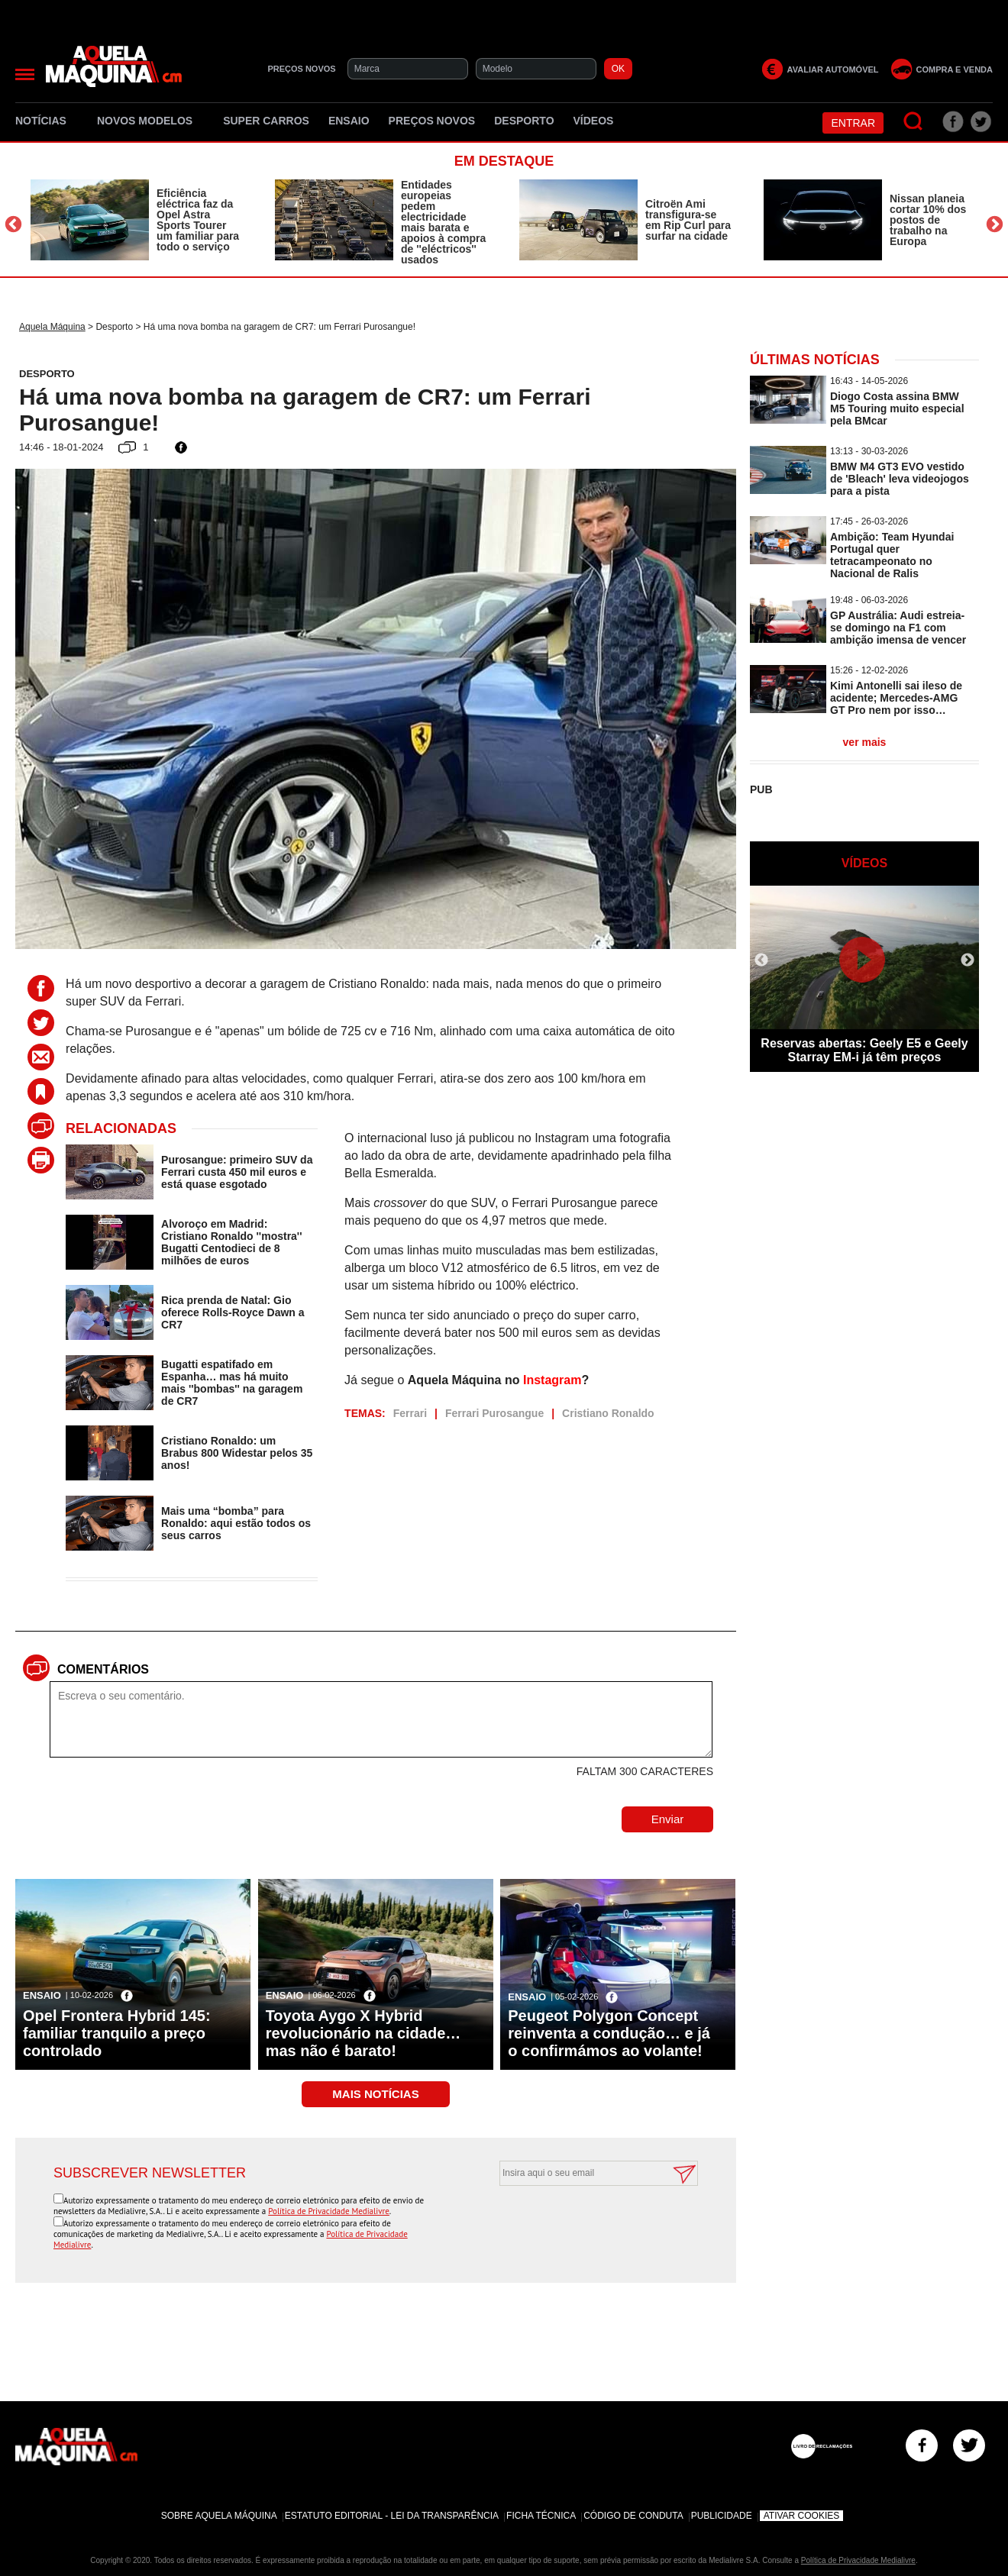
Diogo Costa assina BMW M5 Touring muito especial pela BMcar (897, 408)
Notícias (46, 121)
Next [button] (994, 224)
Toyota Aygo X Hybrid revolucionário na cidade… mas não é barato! (363, 2033)
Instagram (552, 1380)
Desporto (524, 121)
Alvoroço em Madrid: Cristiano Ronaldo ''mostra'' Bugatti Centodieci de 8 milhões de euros (231, 1242)
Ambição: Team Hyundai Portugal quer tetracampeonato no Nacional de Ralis (892, 555)
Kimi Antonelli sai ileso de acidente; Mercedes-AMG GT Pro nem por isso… (896, 698)
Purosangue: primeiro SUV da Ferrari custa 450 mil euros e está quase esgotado (236, 1172)
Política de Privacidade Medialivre (328, 2211)
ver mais (865, 742)
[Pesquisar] (914, 122)
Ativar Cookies (802, 2515)
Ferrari (410, 1413)
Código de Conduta (633, 2515)
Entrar (853, 123)
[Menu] (24, 74)
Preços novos (432, 121)
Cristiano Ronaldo (608, 1413)
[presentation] (582, 2223)
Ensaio (349, 121)
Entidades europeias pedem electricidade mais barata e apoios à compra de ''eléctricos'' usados (443, 222)
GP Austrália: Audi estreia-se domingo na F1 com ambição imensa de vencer (898, 627)
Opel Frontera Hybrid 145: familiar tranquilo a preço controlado (117, 2033)
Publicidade (721, 2515)
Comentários (103, 1669)
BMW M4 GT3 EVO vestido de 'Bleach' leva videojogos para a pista (899, 478)
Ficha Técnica (541, 2515)
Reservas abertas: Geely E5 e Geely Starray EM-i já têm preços (864, 1050)
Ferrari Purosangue (494, 1413)
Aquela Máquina (52, 326)
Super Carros (266, 121)
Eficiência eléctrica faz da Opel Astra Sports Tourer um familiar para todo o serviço (198, 220)
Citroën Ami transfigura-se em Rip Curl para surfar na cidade (688, 220)
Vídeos (593, 121)
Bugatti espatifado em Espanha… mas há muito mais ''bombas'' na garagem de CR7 (231, 1382)
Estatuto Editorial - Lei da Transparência (392, 2515)
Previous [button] (13, 224)
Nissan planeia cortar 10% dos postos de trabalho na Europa (928, 219)
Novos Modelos (150, 121)
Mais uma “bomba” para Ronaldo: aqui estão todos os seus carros (236, 1523)
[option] (137, 219)
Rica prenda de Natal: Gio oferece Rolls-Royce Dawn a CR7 (233, 1312)
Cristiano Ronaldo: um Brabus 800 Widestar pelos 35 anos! (236, 1453)
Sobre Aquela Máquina (219, 2515)
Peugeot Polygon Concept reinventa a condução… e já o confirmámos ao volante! (609, 2033)
